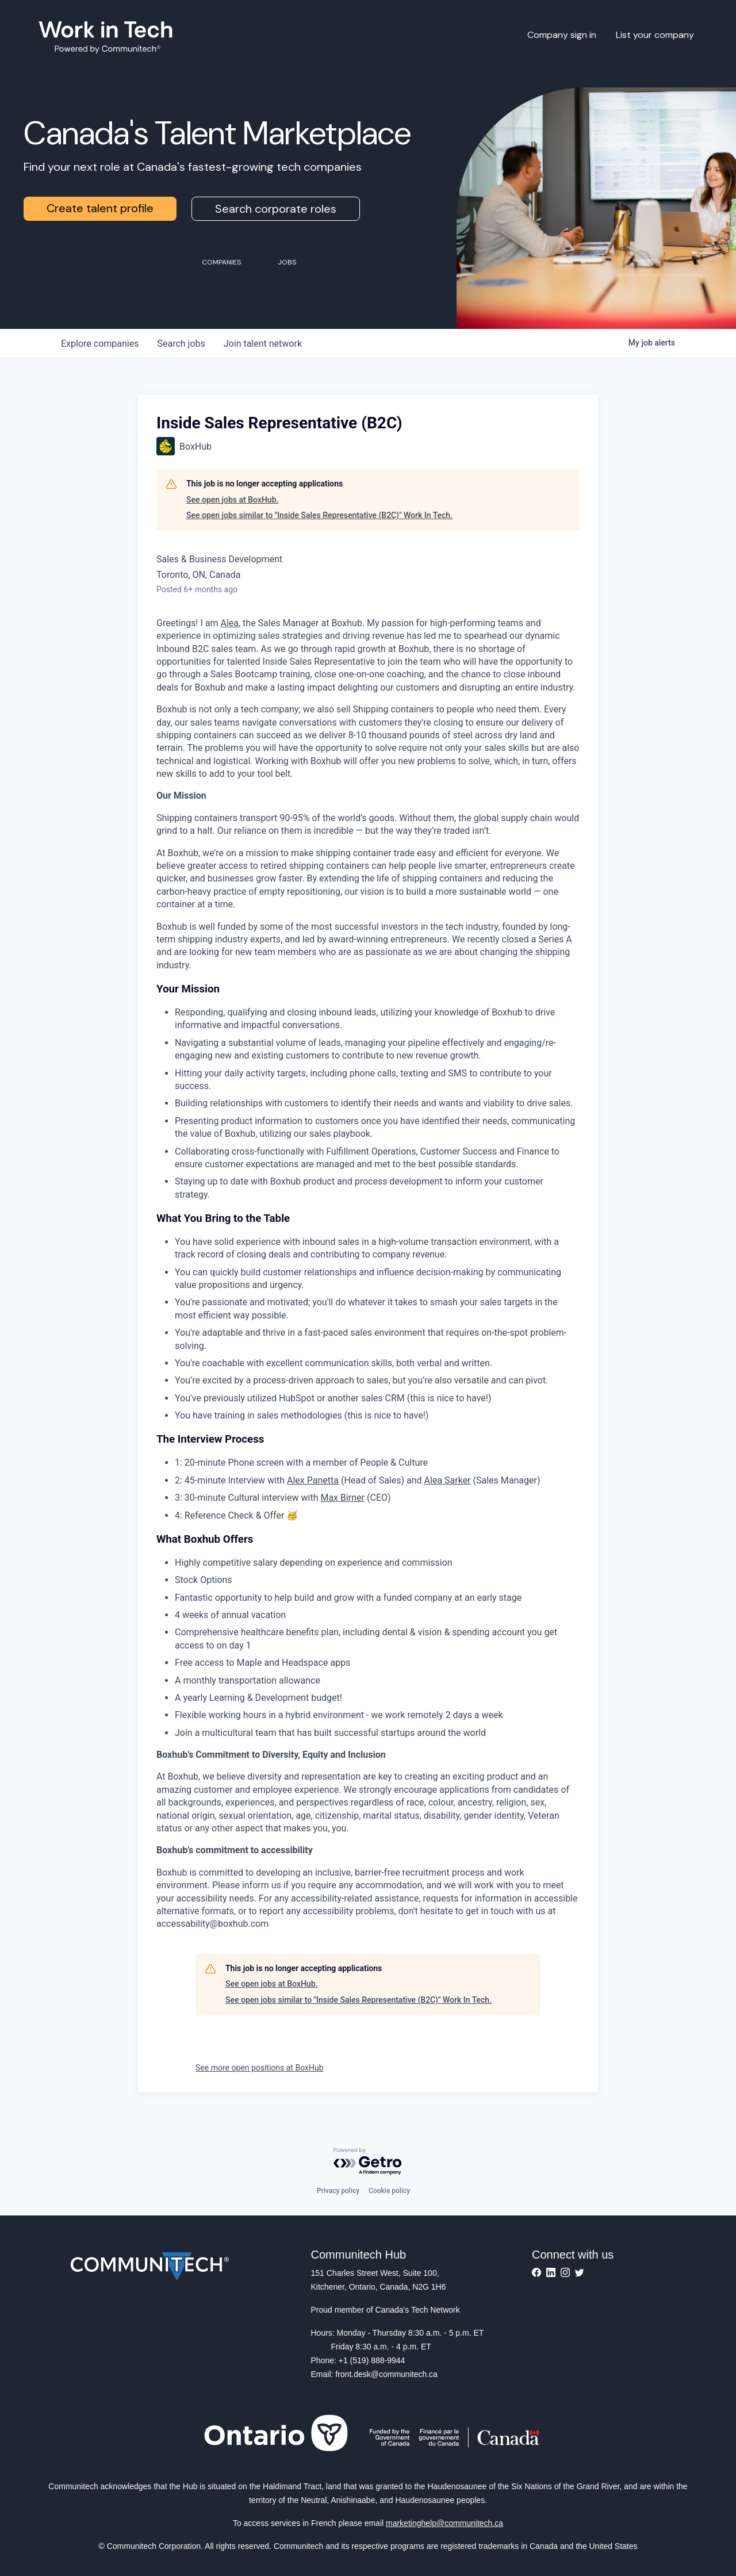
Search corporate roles (275, 208)
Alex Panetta (313, 1480)
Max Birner (342, 1497)
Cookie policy (389, 2191)
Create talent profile (100, 208)
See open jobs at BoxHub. (232, 499)
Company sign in (561, 35)
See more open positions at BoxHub (259, 2067)
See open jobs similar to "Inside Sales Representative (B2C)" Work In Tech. (319, 515)
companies (100, 343)
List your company (655, 35)
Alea (229, 623)
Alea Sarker (447, 1480)
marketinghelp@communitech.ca (444, 2523)
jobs (181, 343)
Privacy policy (338, 2191)
